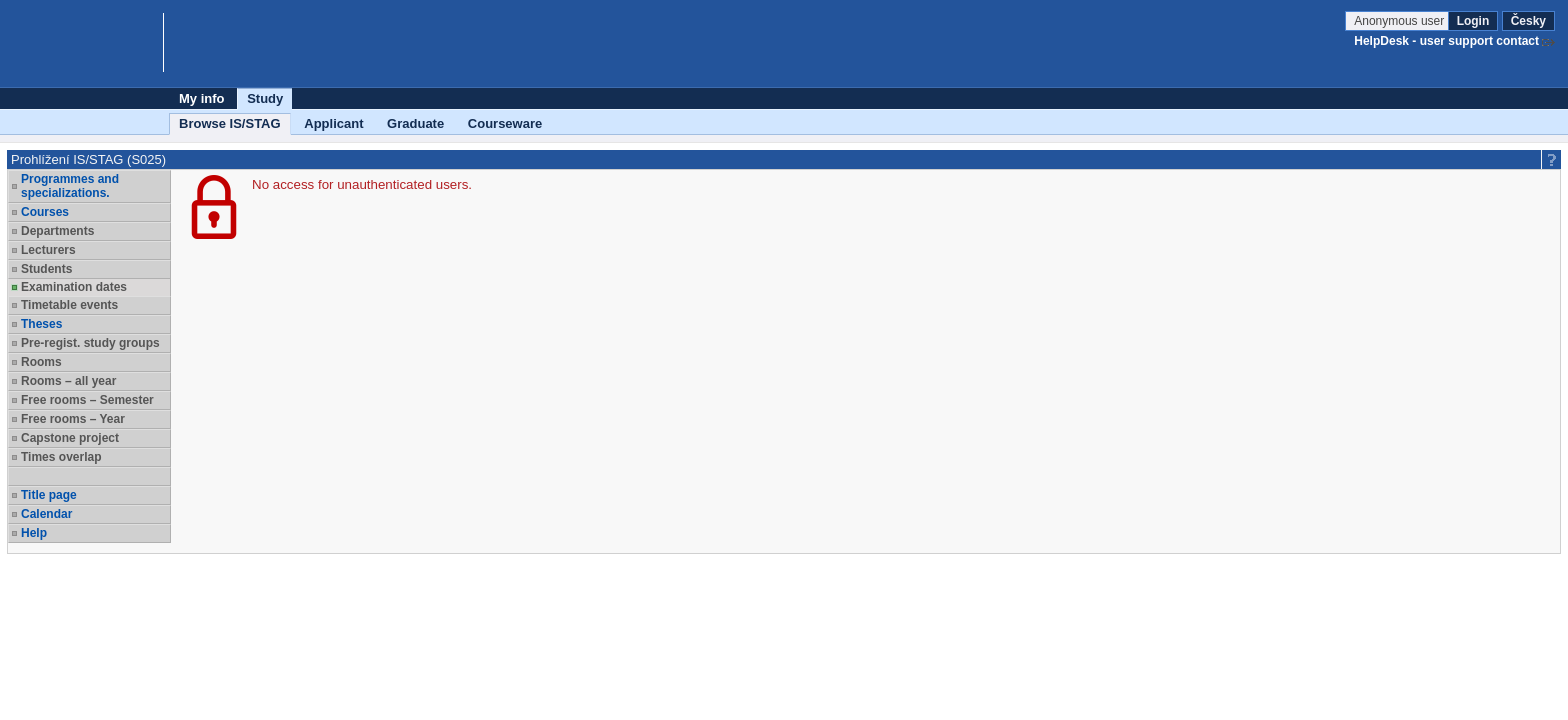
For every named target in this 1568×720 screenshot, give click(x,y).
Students (46, 269)
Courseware (505, 123)
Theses (41, 324)
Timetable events (69, 305)
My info (202, 98)
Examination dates (74, 287)
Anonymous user (1400, 21)
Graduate (415, 123)
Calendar (46, 514)
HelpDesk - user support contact (1446, 41)
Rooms (41, 362)
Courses (45, 212)
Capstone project (70, 438)
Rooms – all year (68, 381)
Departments (57, 231)
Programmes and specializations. (70, 186)
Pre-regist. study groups (90, 343)
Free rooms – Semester (87, 400)
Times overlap (61, 457)
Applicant (333, 123)
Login (1473, 21)
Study (265, 98)
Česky (1528, 21)
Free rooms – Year (73, 419)
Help (34, 533)
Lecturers (48, 250)
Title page (49, 495)
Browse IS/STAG (230, 123)
